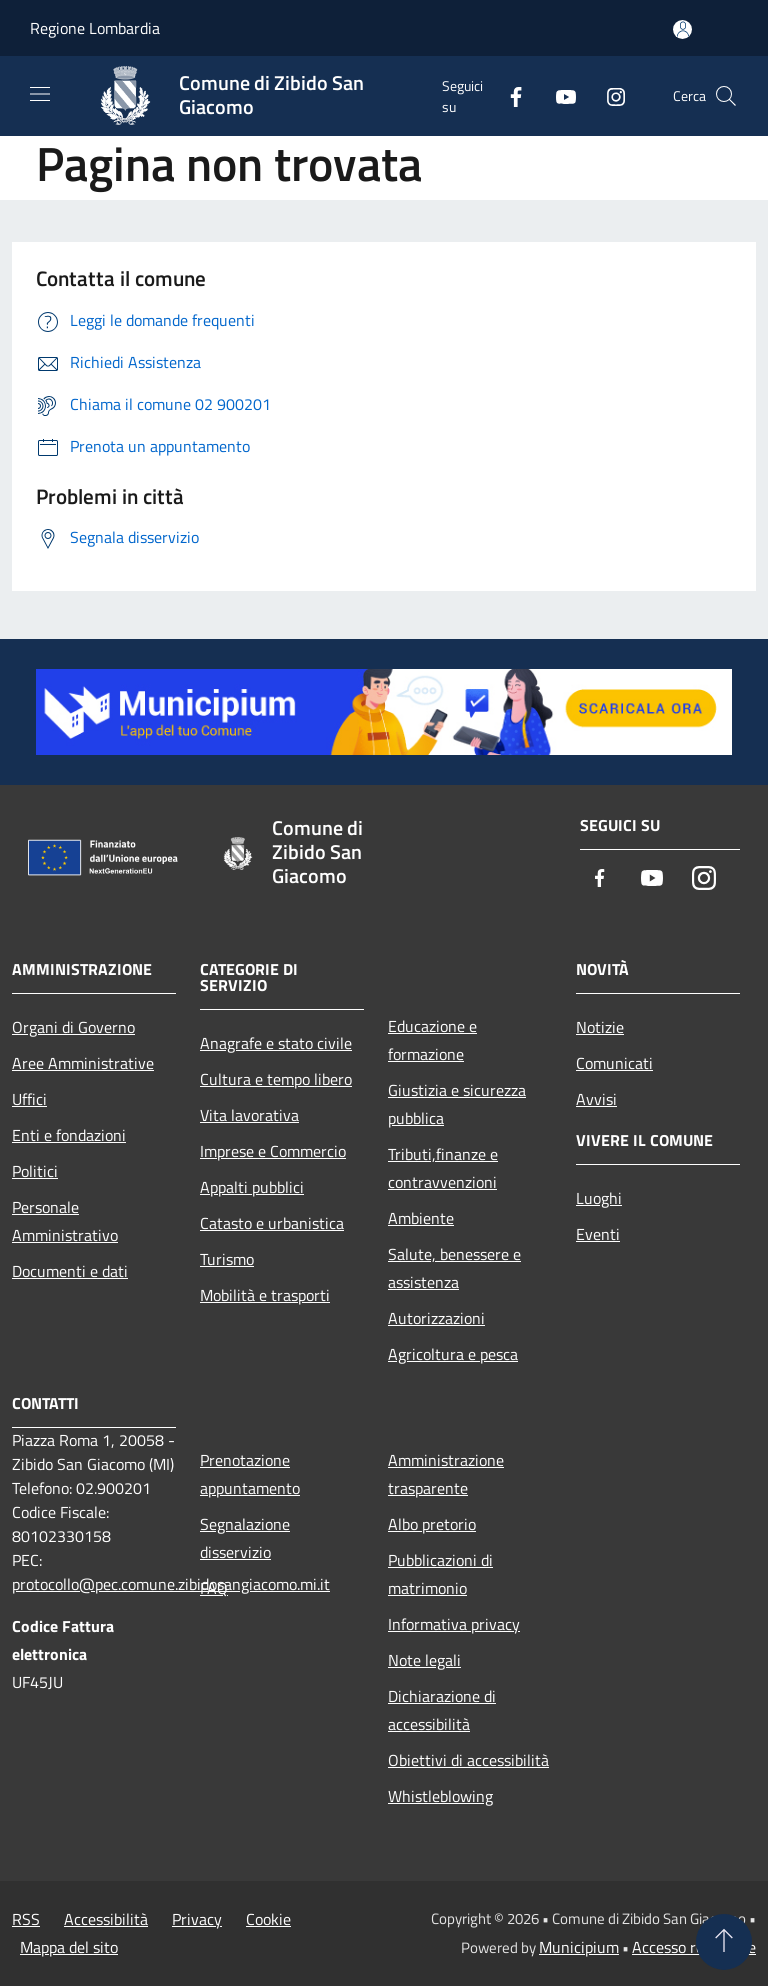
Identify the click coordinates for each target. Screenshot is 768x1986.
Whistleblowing (440, 1796)
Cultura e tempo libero (276, 1079)
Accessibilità (106, 1919)
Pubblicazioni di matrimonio (440, 1574)
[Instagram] (608, 95)
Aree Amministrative (83, 1063)
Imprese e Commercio (273, 1151)
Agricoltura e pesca (453, 1354)
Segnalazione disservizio (245, 1538)
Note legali (424, 1660)
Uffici (29, 1099)
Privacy (197, 1919)
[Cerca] (726, 96)
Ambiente (421, 1218)
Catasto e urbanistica (272, 1223)
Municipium (579, 1947)
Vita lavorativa (249, 1115)
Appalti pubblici (252, 1187)
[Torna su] (724, 1942)
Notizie (600, 1027)
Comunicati (614, 1063)
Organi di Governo (73, 1027)
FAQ (214, 1588)
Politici (35, 1171)
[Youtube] (558, 95)
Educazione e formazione (432, 1040)
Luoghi (599, 1198)
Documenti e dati (70, 1271)
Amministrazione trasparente (446, 1474)
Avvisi (596, 1099)
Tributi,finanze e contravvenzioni (443, 1168)
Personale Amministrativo (65, 1221)
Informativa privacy (454, 1624)
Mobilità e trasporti (265, 1295)
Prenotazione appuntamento (250, 1474)
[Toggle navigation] (40, 94)
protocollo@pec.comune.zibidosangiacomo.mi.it (171, 1584)
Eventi (598, 1234)
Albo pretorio (432, 1524)
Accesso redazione (694, 1947)
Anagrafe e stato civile (276, 1043)
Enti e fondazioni (69, 1135)
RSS (26, 1919)
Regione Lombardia (95, 28)
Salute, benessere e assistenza (454, 1268)
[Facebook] (508, 95)
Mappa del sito (69, 1947)
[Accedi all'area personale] (682, 29)
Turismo (227, 1259)
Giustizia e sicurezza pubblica (457, 1104)
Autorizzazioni (436, 1318)
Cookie (268, 1919)
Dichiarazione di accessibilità (442, 1710)
